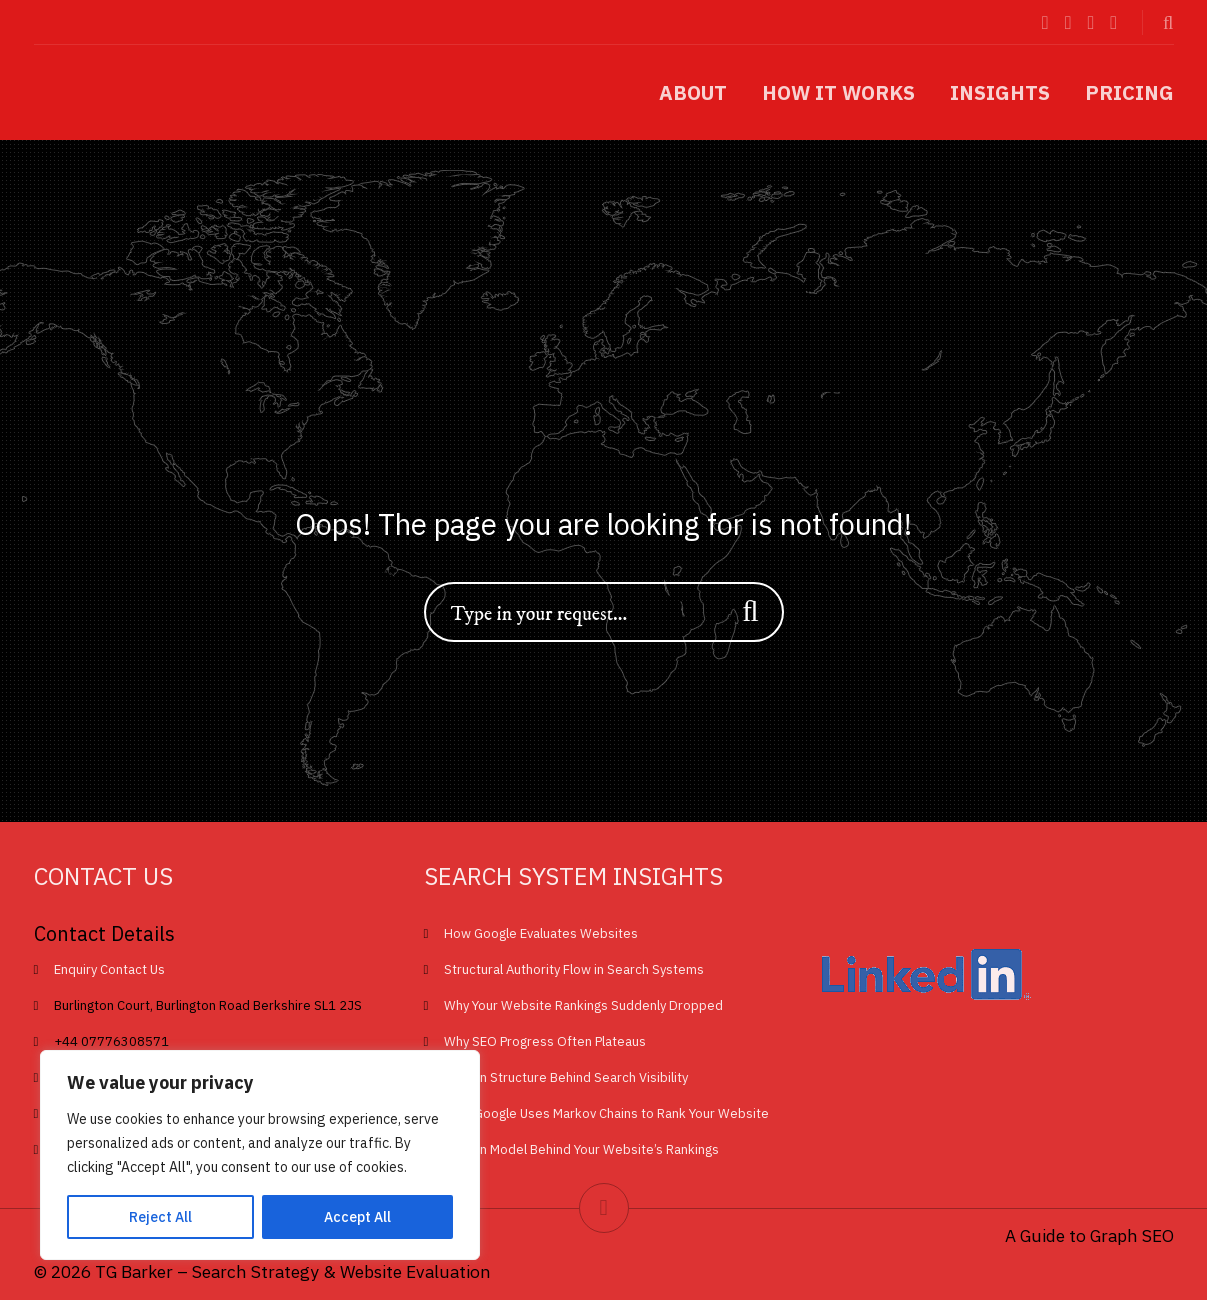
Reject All (160, 1217)
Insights (1000, 92)
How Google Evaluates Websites (541, 933)
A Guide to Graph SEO (1089, 1235)
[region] (260, 1155)
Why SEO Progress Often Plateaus (545, 1041)
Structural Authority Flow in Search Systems (574, 969)
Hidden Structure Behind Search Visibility (566, 1077)
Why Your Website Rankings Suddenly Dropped (583, 1005)
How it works (838, 92)
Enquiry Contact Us (109, 969)
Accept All (357, 1217)
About (693, 92)
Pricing (1129, 92)
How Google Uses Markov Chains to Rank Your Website (606, 1113)
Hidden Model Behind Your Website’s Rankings (581, 1149)
